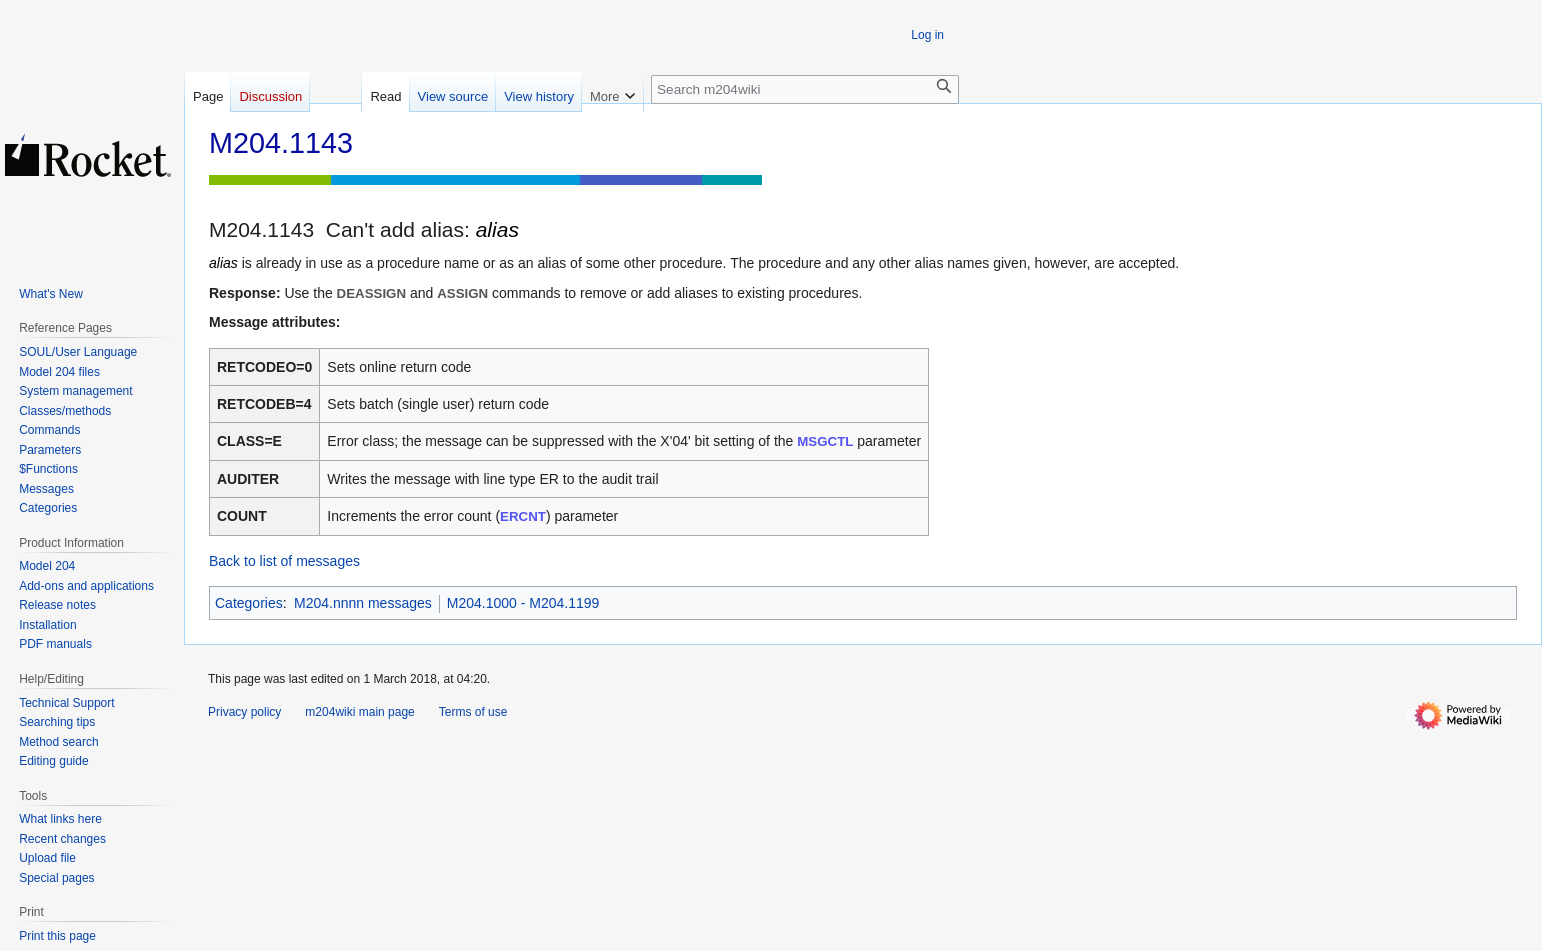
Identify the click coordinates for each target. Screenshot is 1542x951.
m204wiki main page (359, 712)
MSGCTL (825, 441)
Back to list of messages (284, 561)
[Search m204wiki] (805, 89)
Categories (249, 603)
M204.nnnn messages (363, 603)
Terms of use (473, 712)
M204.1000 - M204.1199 (523, 603)
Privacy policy (244, 712)
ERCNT (523, 516)
